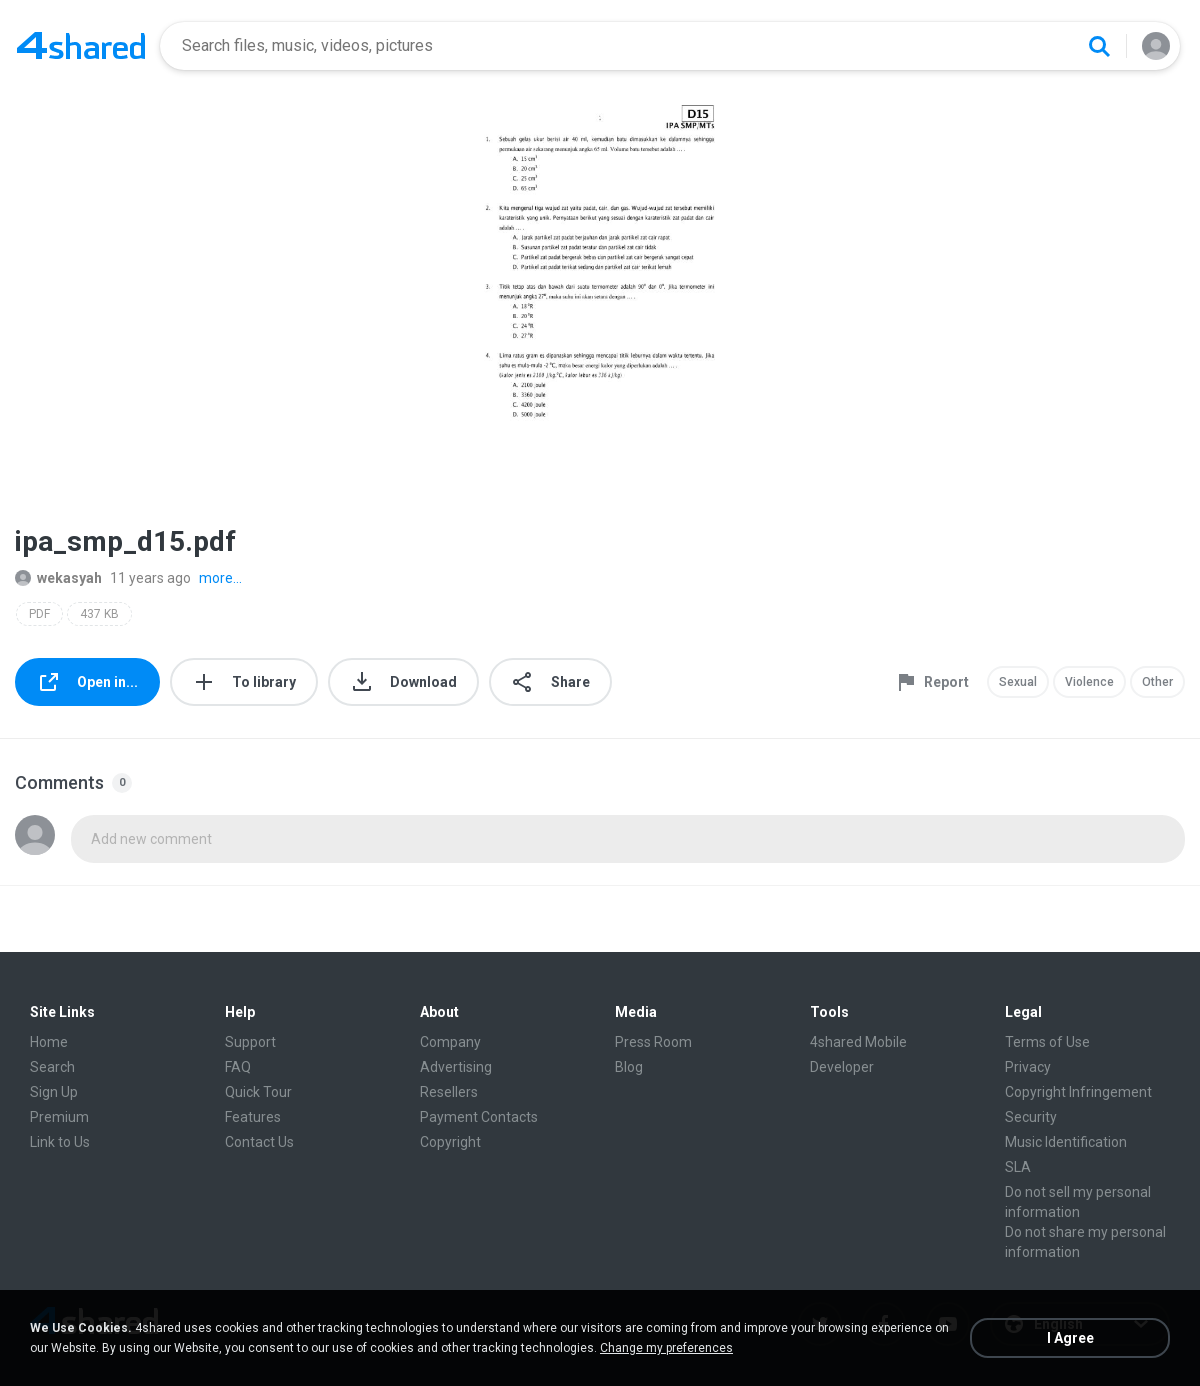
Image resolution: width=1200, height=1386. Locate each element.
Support (250, 1042)
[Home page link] (81, 46)
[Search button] (1099, 46)
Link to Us (60, 1142)
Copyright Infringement (1078, 1092)
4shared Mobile (858, 1042)
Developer (842, 1067)
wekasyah (58, 578)
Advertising (456, 1067)
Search (52, 1067)
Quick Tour (258, 1092)
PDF (39, 614)
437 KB (99, 614)
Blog (629, 1067)
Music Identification (1066, 1142)
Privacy (1028, 1067)
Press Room (653, 1042)
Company (450, 1042)
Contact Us (259, 1142)
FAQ (238, 1067)
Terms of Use (1047, 1042)
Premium (59, 1117)
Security (1031, 1117)
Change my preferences (666, 1348)
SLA (1018, 1167)
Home (49, 1042)
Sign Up (54, 1092)
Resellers (449, 1092)
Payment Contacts (479, 1117)
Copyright (450, 1142)
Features (253, 1117)
